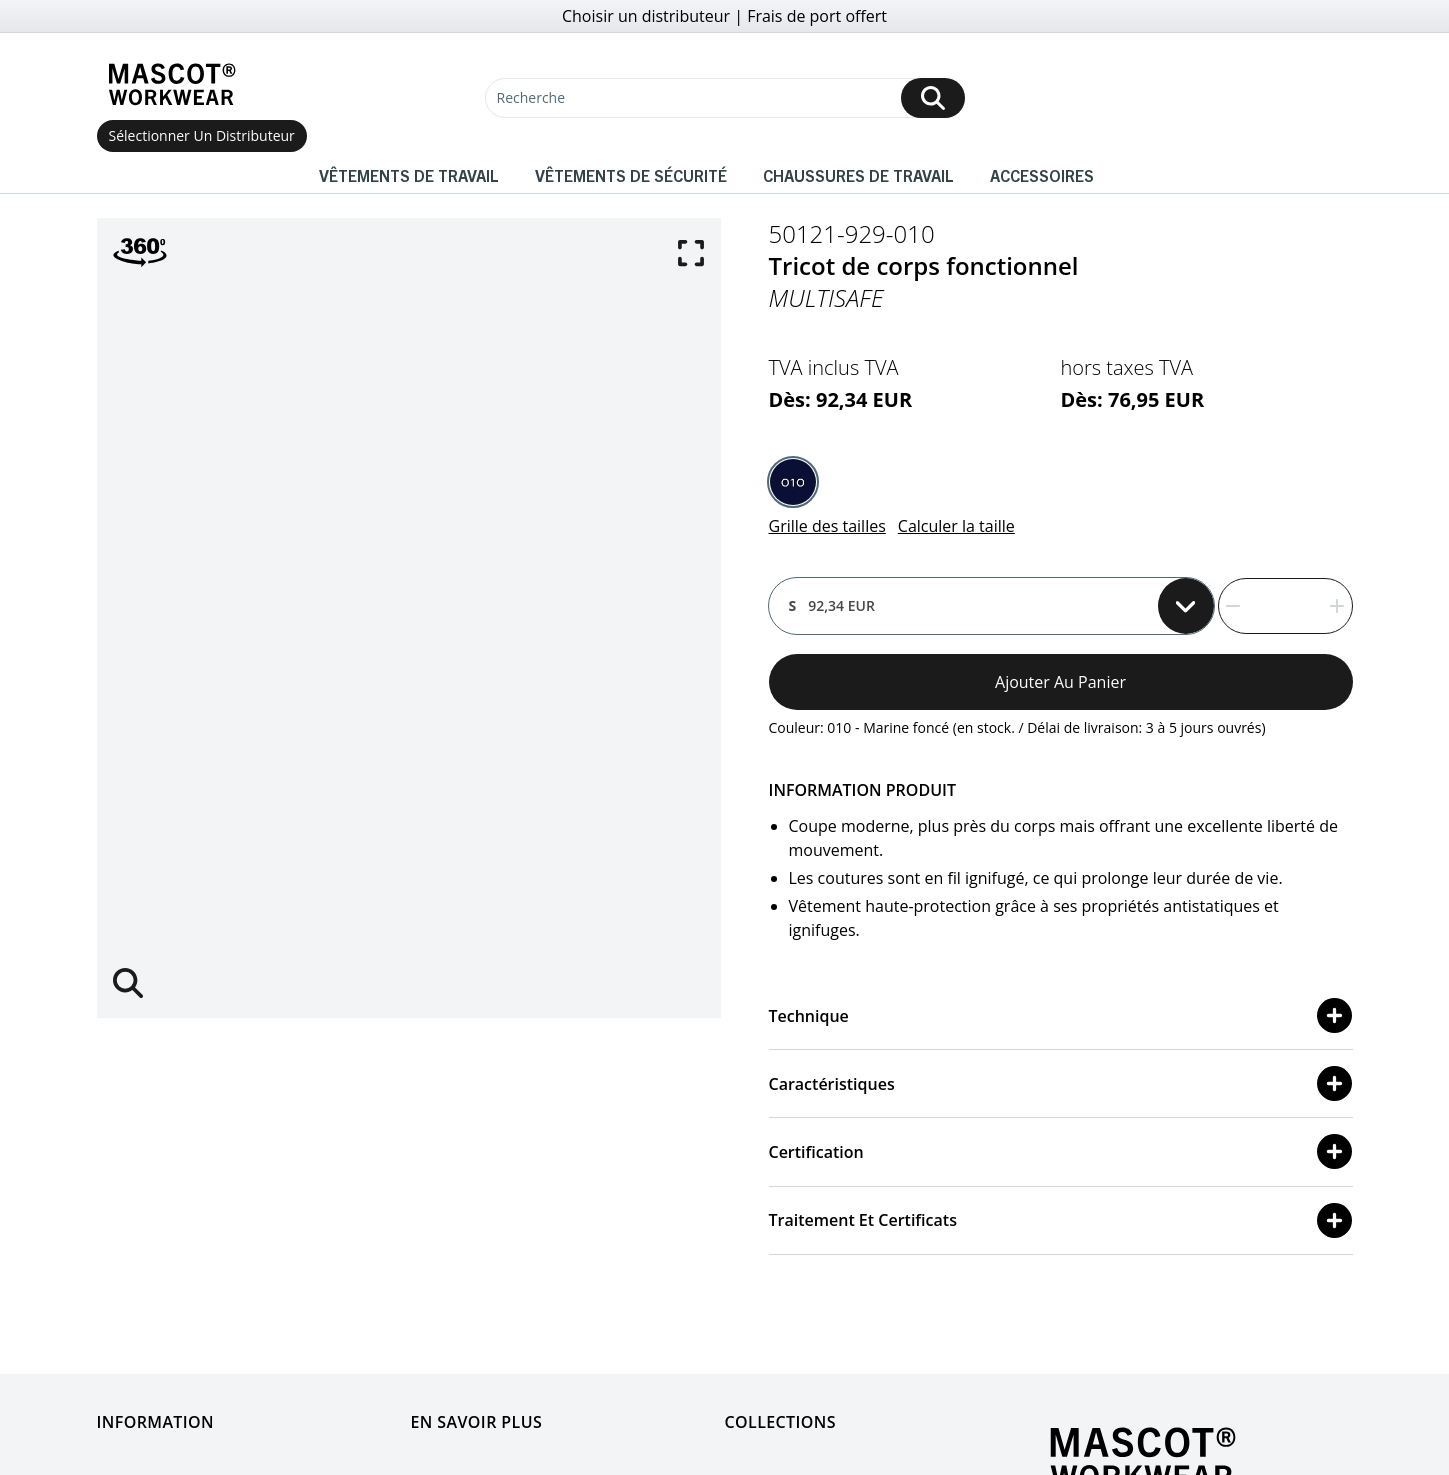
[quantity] (1285, 606)
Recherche (531, 97)
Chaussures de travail (858, 175)
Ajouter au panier (1060, 682)
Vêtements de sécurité (631, 175)
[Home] (172, 84)
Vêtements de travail (409, 175)
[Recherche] (725, 98)
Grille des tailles (827, 526)
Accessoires (1042, 175)
